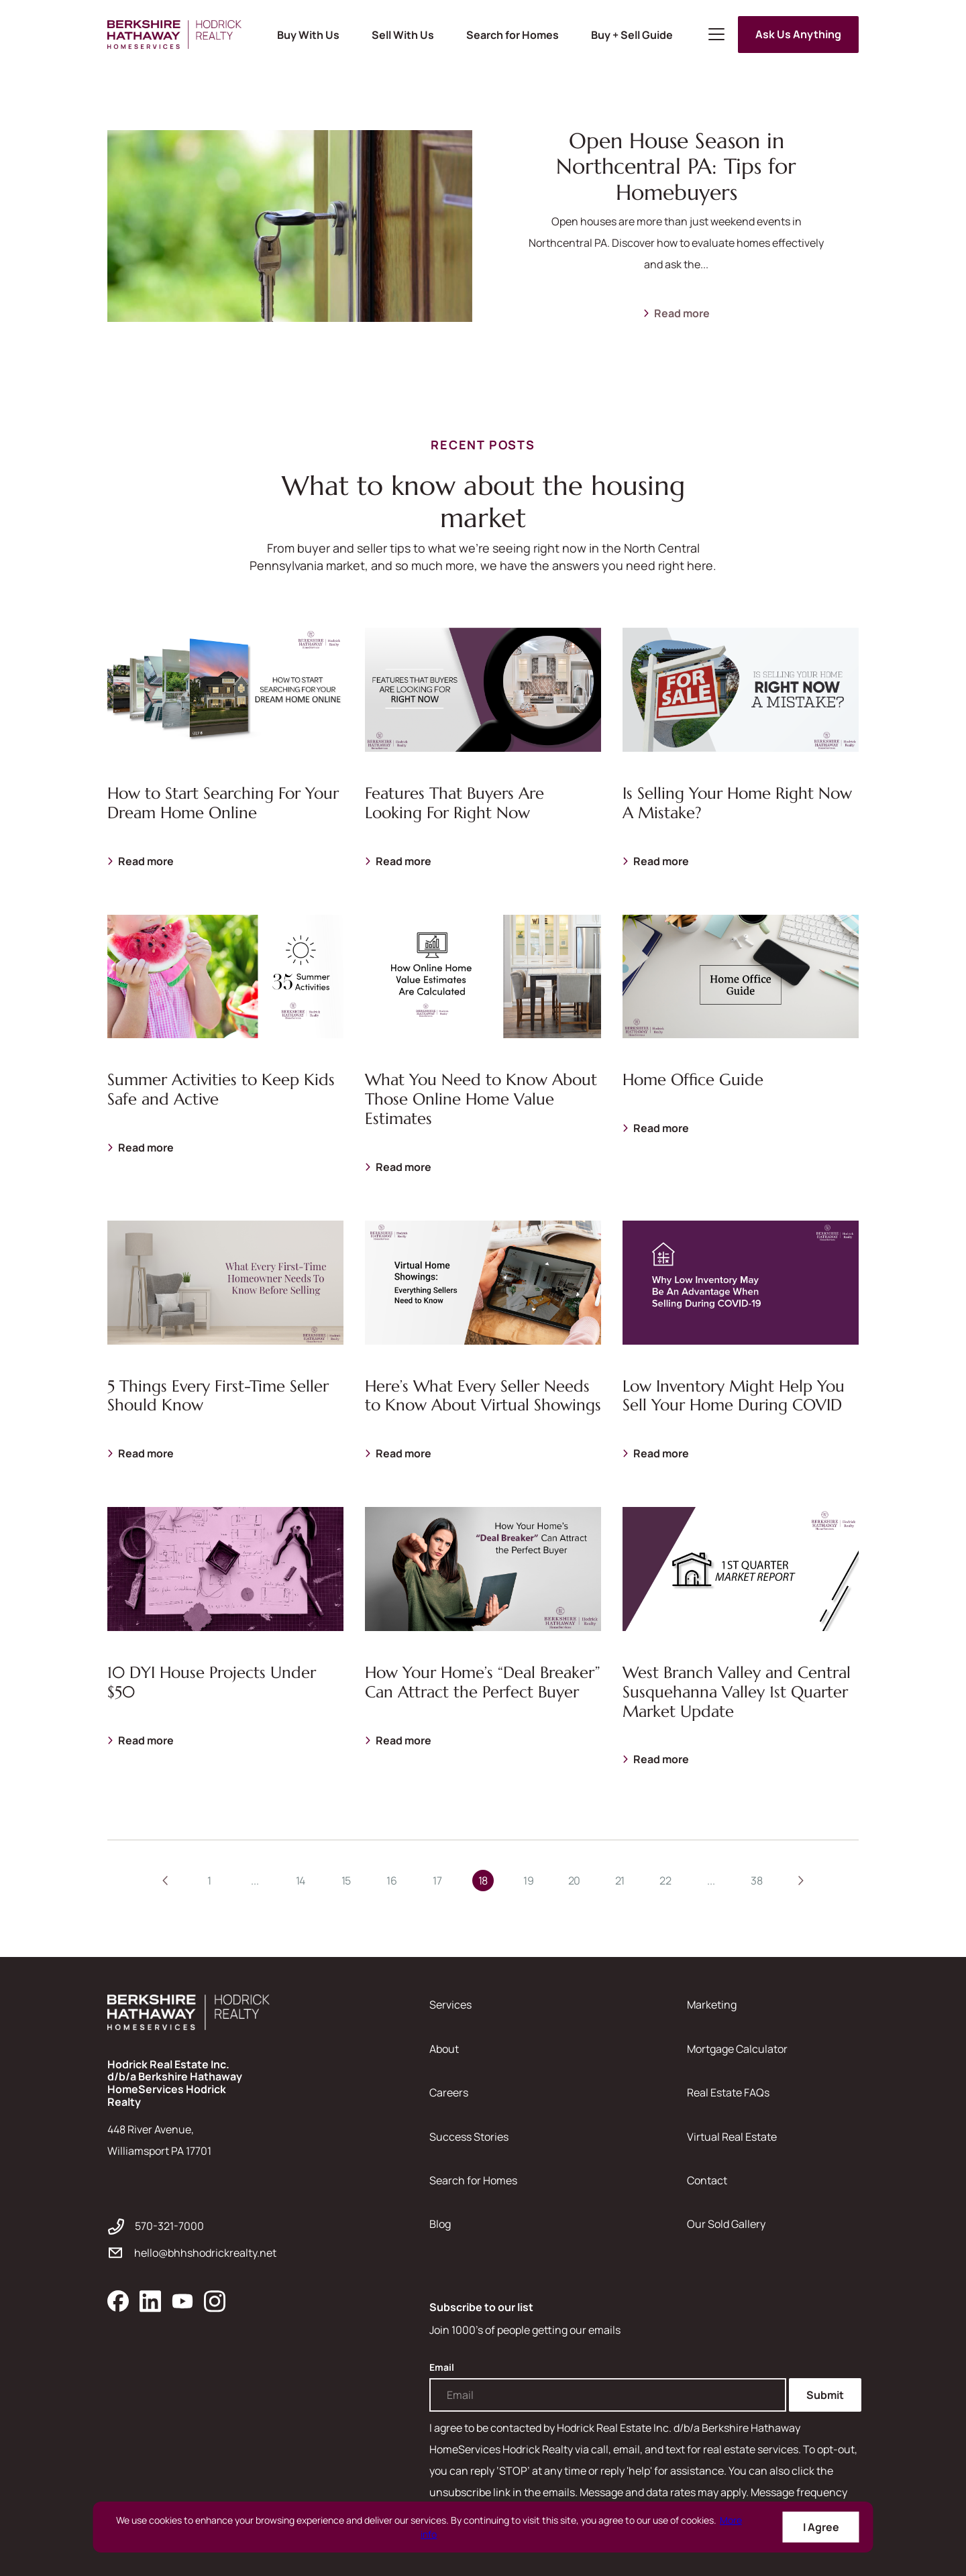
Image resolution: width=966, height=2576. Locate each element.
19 (528, 1880)
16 (391, 1880)
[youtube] (182, 2301)
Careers (448, 2092)
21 (620, 1880)
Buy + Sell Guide (632, 34)
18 (483, 1880)
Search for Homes (512, 34)
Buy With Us (308, 34)
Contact (707, 2180)
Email (441, 2367)
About (444, 2048)
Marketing (712, 2004)
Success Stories (468, 2136)
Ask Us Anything (798, 34)
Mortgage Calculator (737, 2048)
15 (346, 1880)
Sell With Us (403, 34)
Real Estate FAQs (728, 2092)
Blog (440, 2224)
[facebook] (118, 2301)
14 (300, 1880)
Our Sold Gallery (726, 2224)
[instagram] (214, 2301)
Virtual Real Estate (732, 2136)
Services (450, 2004)
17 (437, 1880)
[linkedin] (150, 2301)
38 (756, 1880)
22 (665, 1880)
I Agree (821, 2527)
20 (574, 1880)
